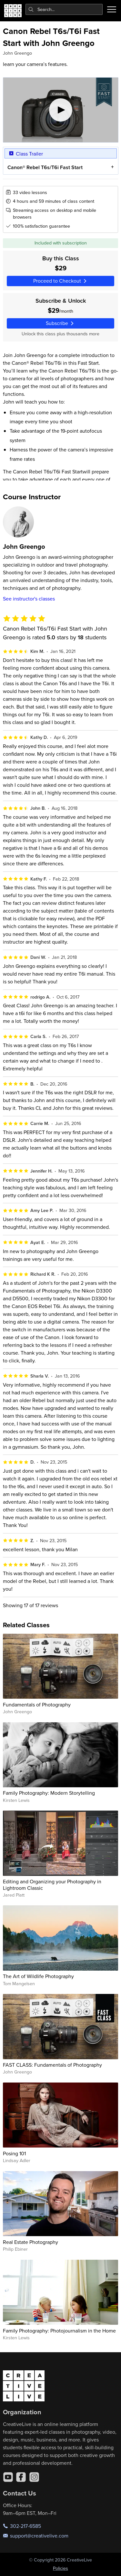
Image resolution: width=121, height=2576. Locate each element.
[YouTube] (8, 2477)
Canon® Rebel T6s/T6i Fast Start (44, 167)
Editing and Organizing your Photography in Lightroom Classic (52, 1884)
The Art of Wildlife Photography (38, 1976)
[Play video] (60, 110)
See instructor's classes (29, 598)
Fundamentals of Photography (37, 1704)
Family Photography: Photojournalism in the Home (59, 2330)
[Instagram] (34, 2477)
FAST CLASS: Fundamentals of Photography (52, 2064)
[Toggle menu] (111, 9)
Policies (60, 2568)
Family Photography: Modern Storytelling (49, 1792)
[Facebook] (21, 2477)
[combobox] (64, 9)
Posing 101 (14, 2153)
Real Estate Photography (30, 2242)
